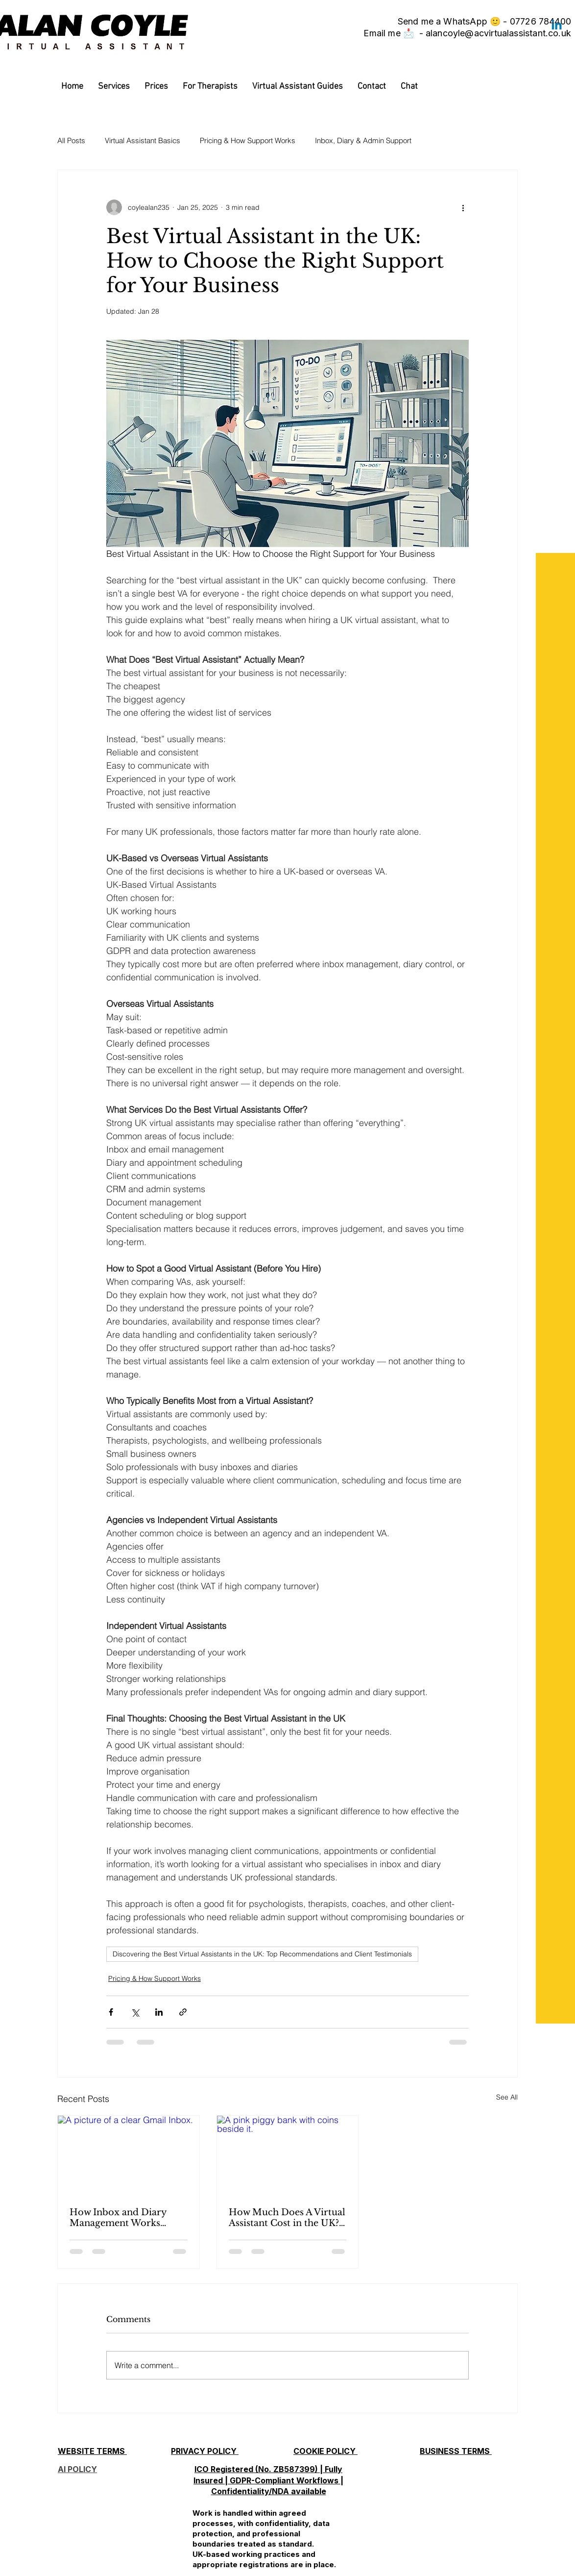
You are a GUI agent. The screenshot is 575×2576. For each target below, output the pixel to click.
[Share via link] (183, 2012)
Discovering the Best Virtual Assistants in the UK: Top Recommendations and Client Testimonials (262, 1954)
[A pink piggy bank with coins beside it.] (288, 2155)
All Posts (71, 140)
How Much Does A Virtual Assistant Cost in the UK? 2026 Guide (287, 2217)
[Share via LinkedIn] (159, 2012)
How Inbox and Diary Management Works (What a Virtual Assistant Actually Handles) (124, 2217)
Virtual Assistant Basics (142, 140)
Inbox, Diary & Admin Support (363, 140)
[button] (114, 86)
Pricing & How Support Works (247, 140)
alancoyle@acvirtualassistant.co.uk (498, 33)
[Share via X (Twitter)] (135, 2012)
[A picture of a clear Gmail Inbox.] (128, 2155)
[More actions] (463, 207)
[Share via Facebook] (111, 2012)
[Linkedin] (557, 26)
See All (507, 2097)
